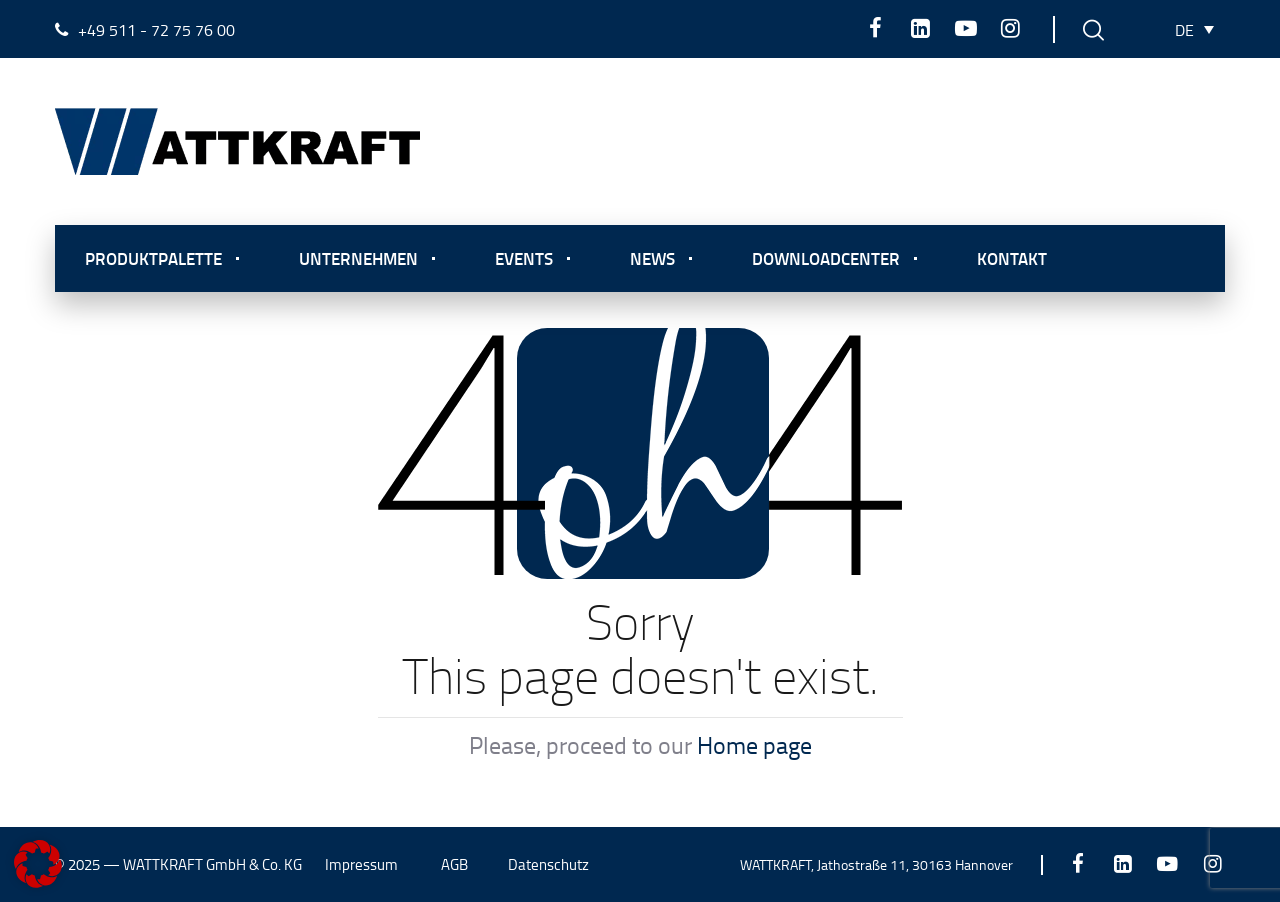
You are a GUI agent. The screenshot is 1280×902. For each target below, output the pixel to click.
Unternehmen (358, 258)
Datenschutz (548, 864)
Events (524, 258)
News (652, 258)
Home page (754, 744)
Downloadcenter (826, 258)
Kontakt (1012, 258)
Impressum (361, 864)
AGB (454, 864)
